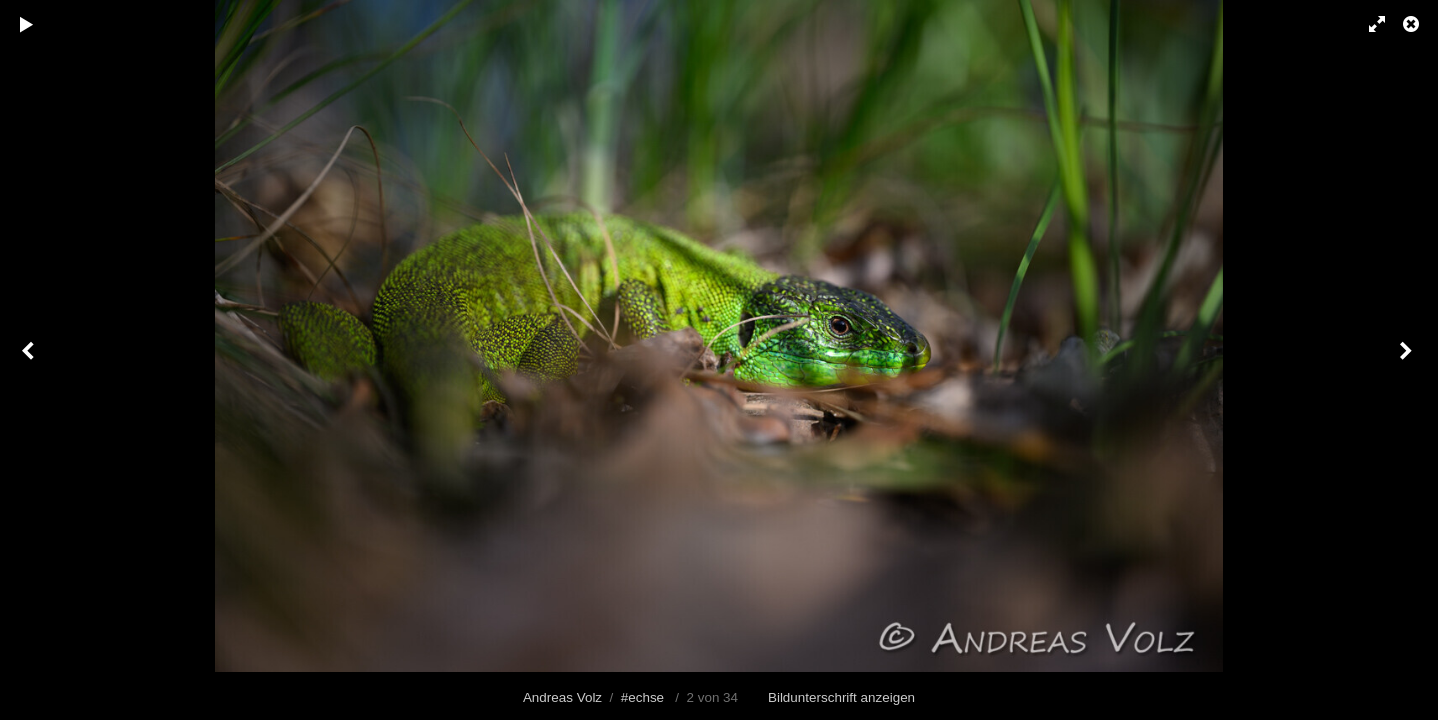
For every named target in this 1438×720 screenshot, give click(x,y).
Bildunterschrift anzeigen (841, 697)
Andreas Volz (562, 697)
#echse (642, 697)
